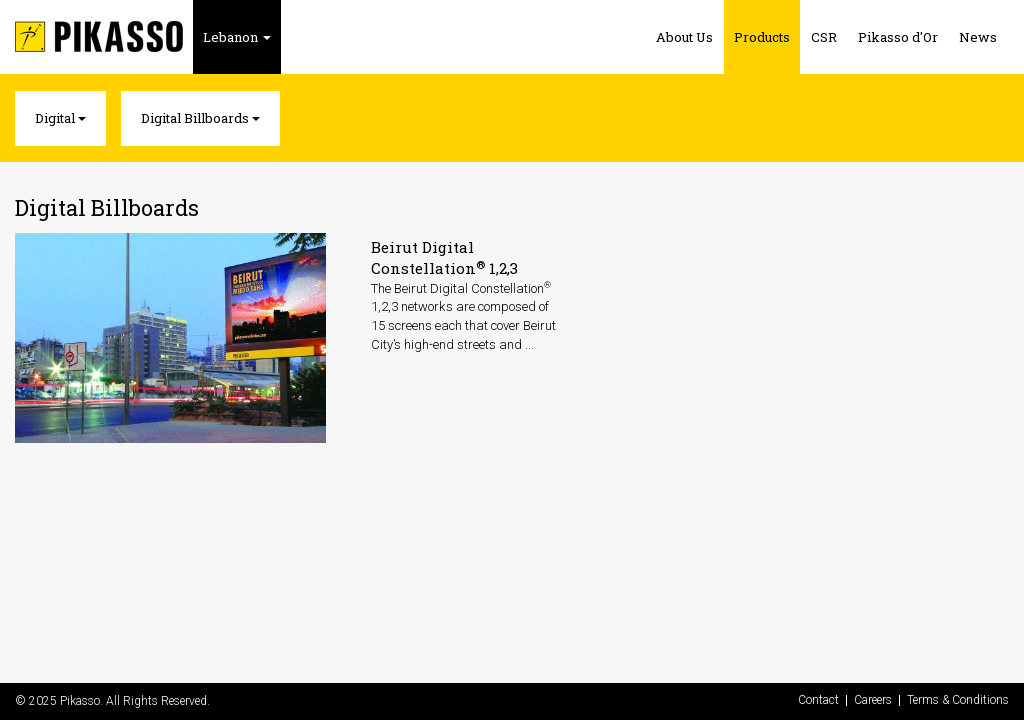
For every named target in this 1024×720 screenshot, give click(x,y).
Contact (818, 700)
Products (762, 37)
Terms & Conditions (958, 700)
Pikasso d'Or (898, 37)
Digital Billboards (200, 118)
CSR (824, 37)
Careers (873, 700)
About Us (684, 37)
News (978, 37)
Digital (60, 118)
